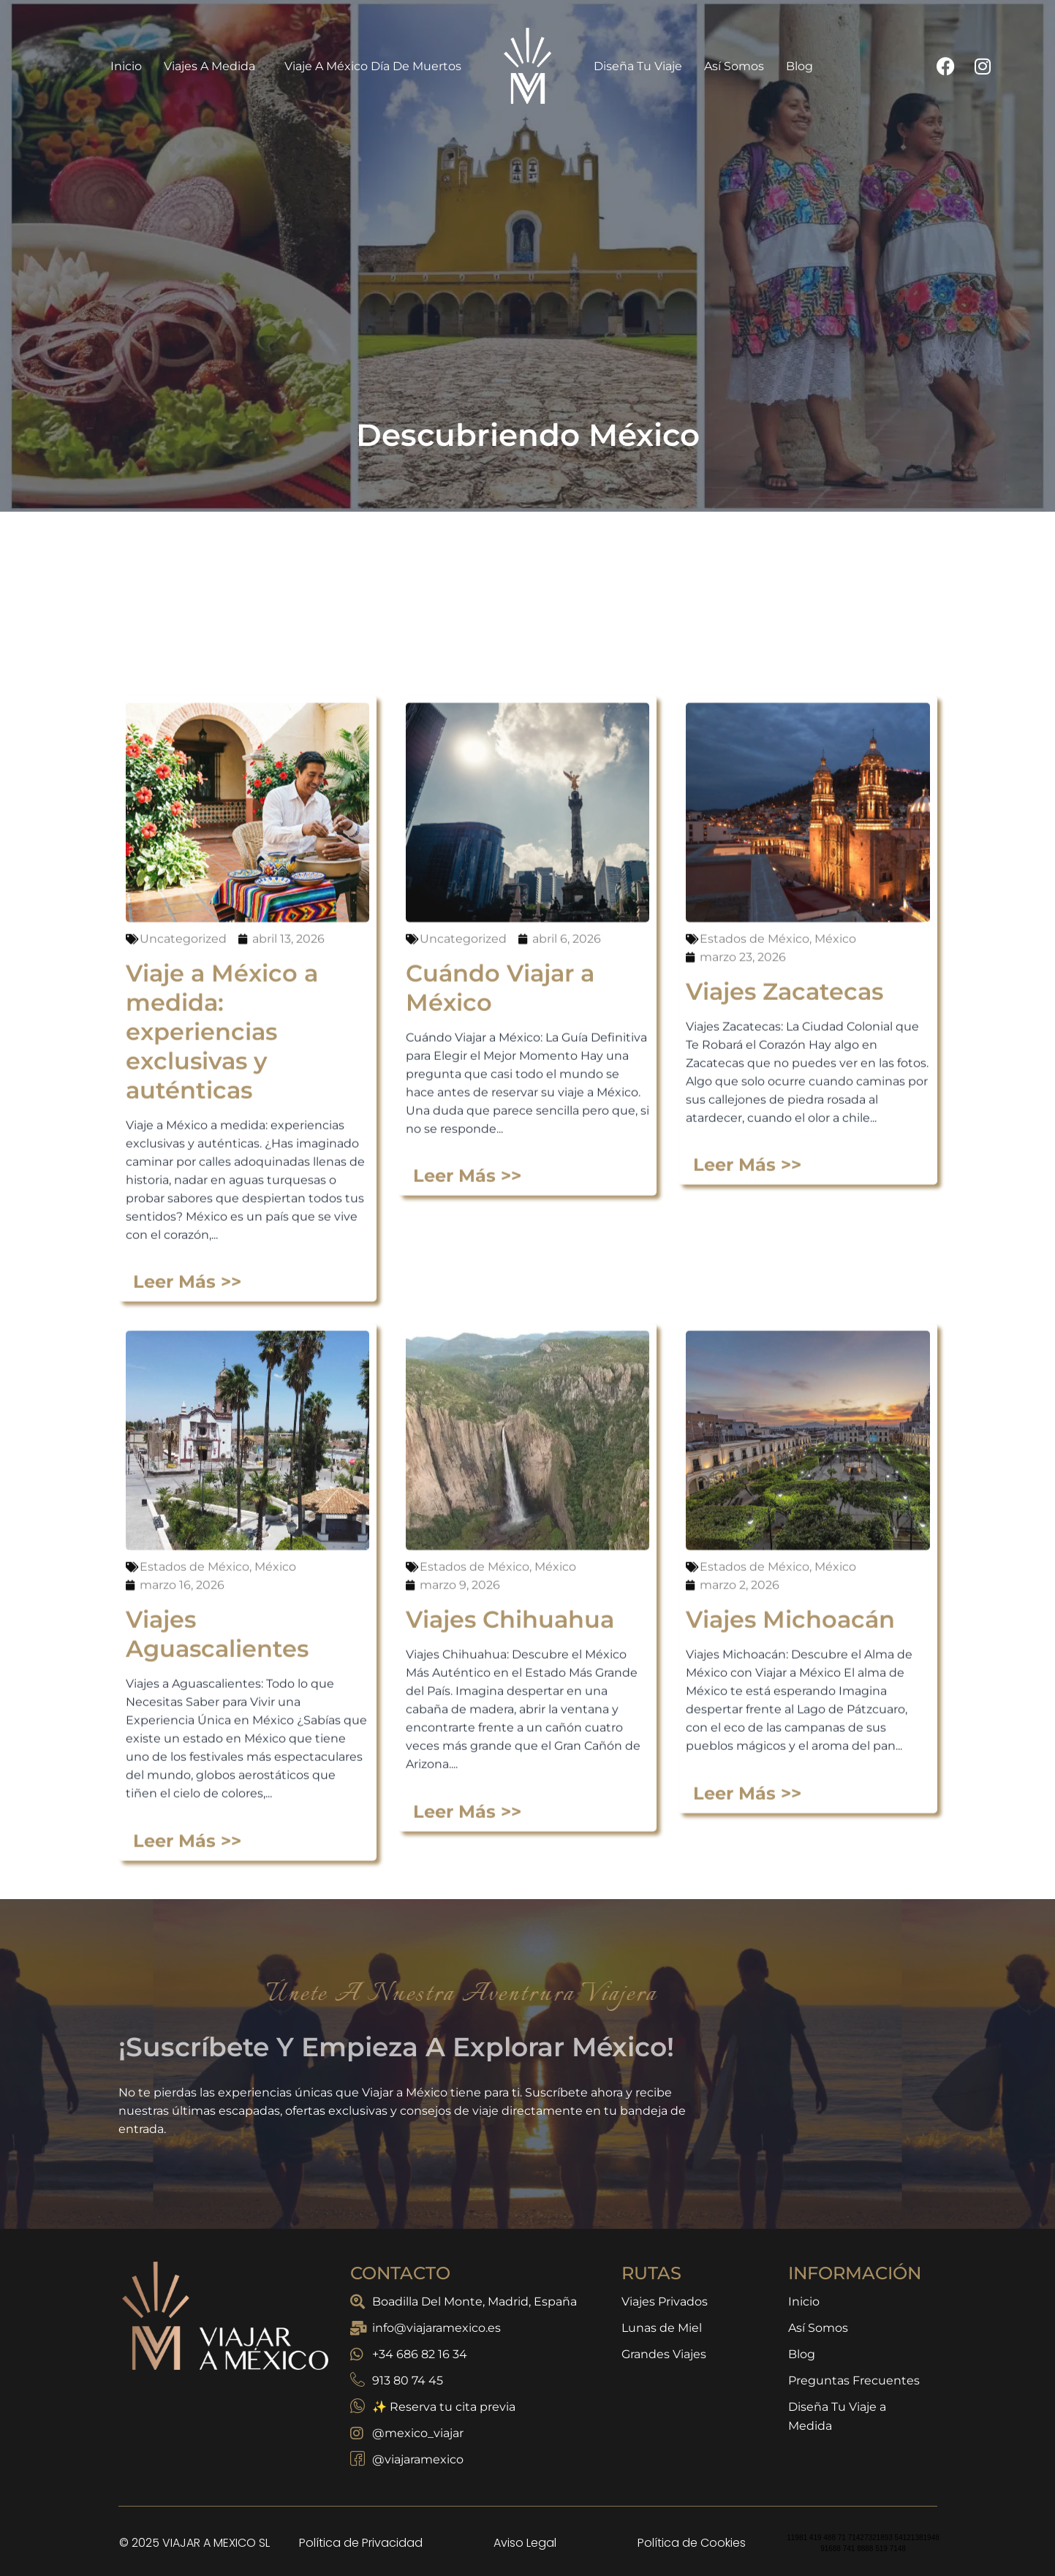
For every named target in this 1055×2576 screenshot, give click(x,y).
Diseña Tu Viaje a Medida (837, 2416)
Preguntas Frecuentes (854, 2380)
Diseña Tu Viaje (638, 66)
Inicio (126, 66)
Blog (799, 66)
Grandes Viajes (663, 2354)
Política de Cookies (692, 2542)
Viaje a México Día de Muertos (372, 66)
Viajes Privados (664, 2301)
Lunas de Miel (661, 2328)
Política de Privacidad (361, 2542)
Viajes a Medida (213, 65)
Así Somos (734, 66)
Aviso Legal (525, 2542)
